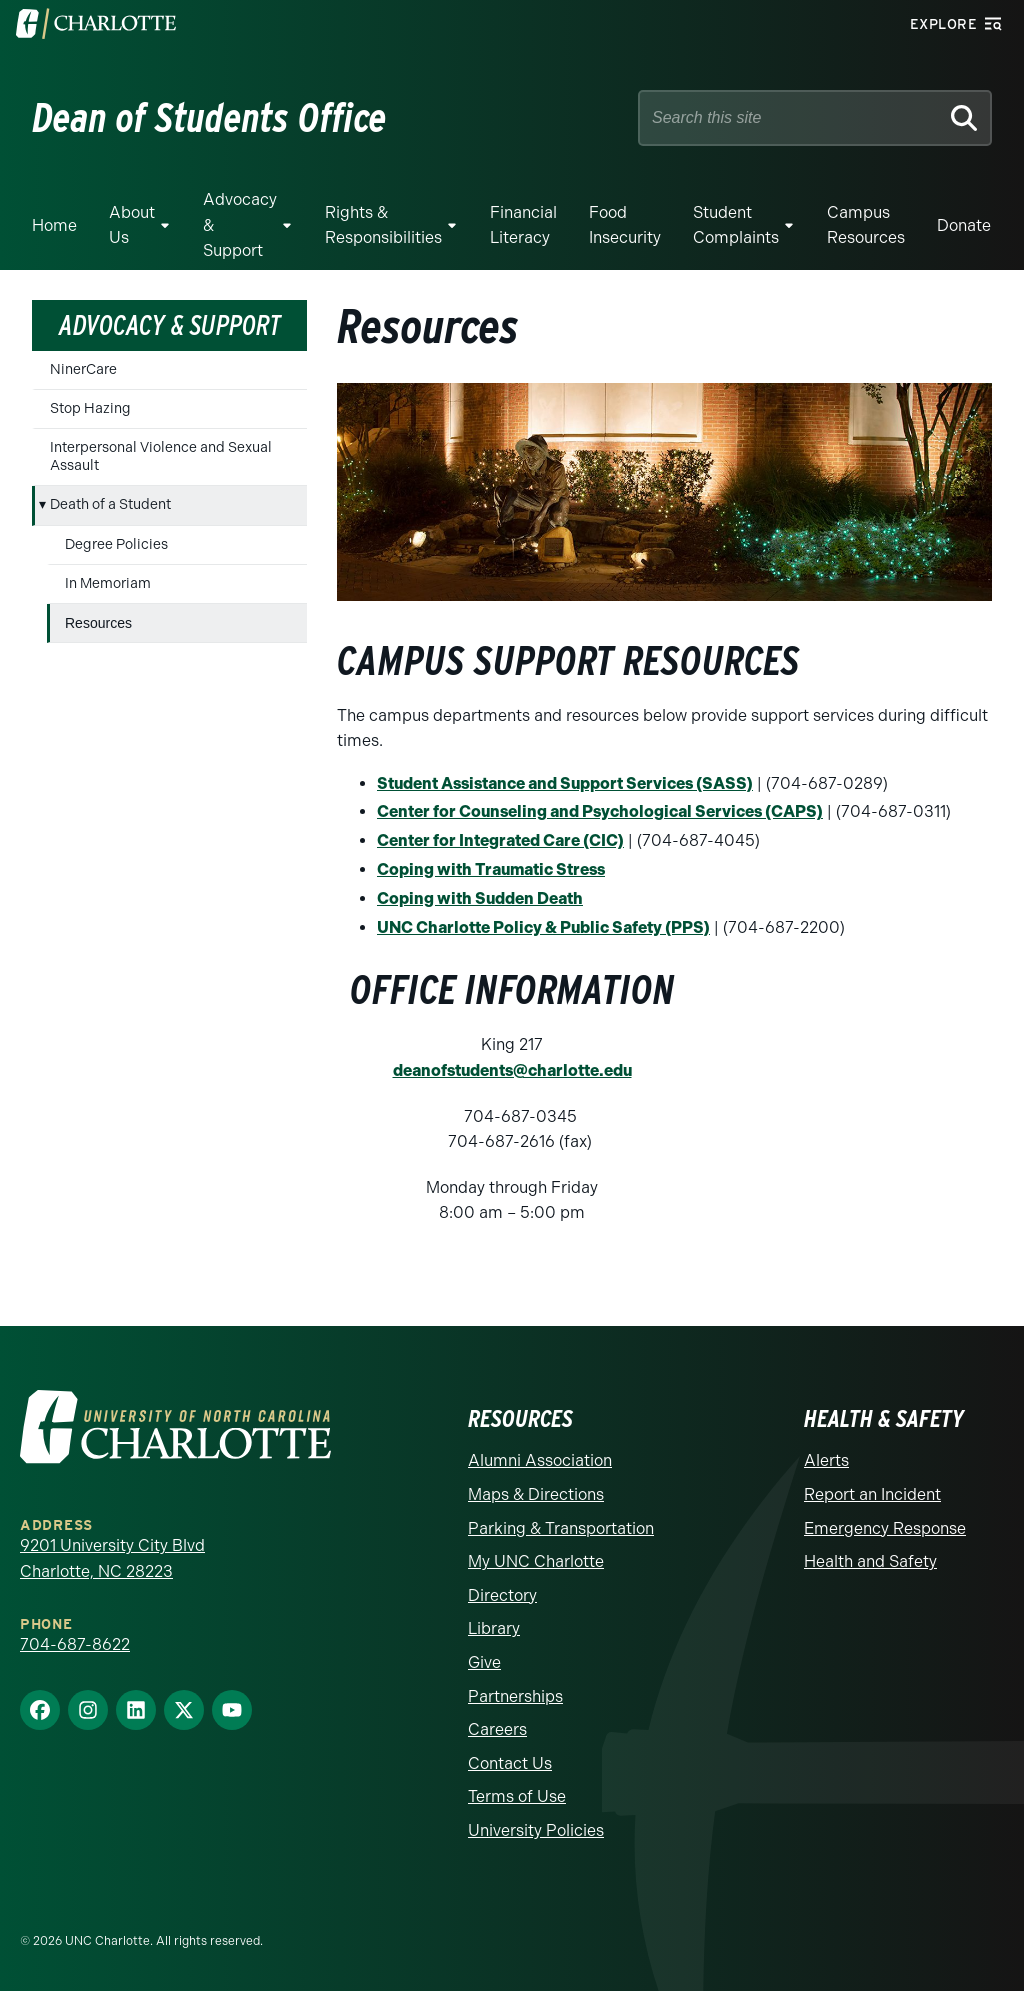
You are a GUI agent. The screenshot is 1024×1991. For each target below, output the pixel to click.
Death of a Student (110, 504)
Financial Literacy (523, 225)
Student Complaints (736, 225)
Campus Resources (866, 225)
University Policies (536, 1830)
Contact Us (510, 1763)
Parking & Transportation (561, 1528)
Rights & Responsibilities (383, 225)
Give (484, 1662)
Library (494, 1628)
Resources (98, 623)
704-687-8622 (75, 1644)
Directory (502, 1595)
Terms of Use (517, 1796)
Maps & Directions (536, 1494)
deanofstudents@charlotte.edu (512, 1070)
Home (54, 225)
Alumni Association (540, 1460)
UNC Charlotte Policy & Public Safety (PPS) (543, 927)
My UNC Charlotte (536, 1561)
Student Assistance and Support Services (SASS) (565, 783)
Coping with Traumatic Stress (491, 869)
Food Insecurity (625, 225)
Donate (964, 225)
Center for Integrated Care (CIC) (500, 840)
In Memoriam (108, 583)
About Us (132, 225)
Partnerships (515, 1696)
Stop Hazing (90, 408)
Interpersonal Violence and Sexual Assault (161, 456)
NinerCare (83, 369)
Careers (497, 1729)
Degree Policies (116, 544)
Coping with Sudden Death (480, 898)
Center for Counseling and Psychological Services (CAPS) (600, 811)
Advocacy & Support (240, 225)
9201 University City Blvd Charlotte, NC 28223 (112, 1558)
